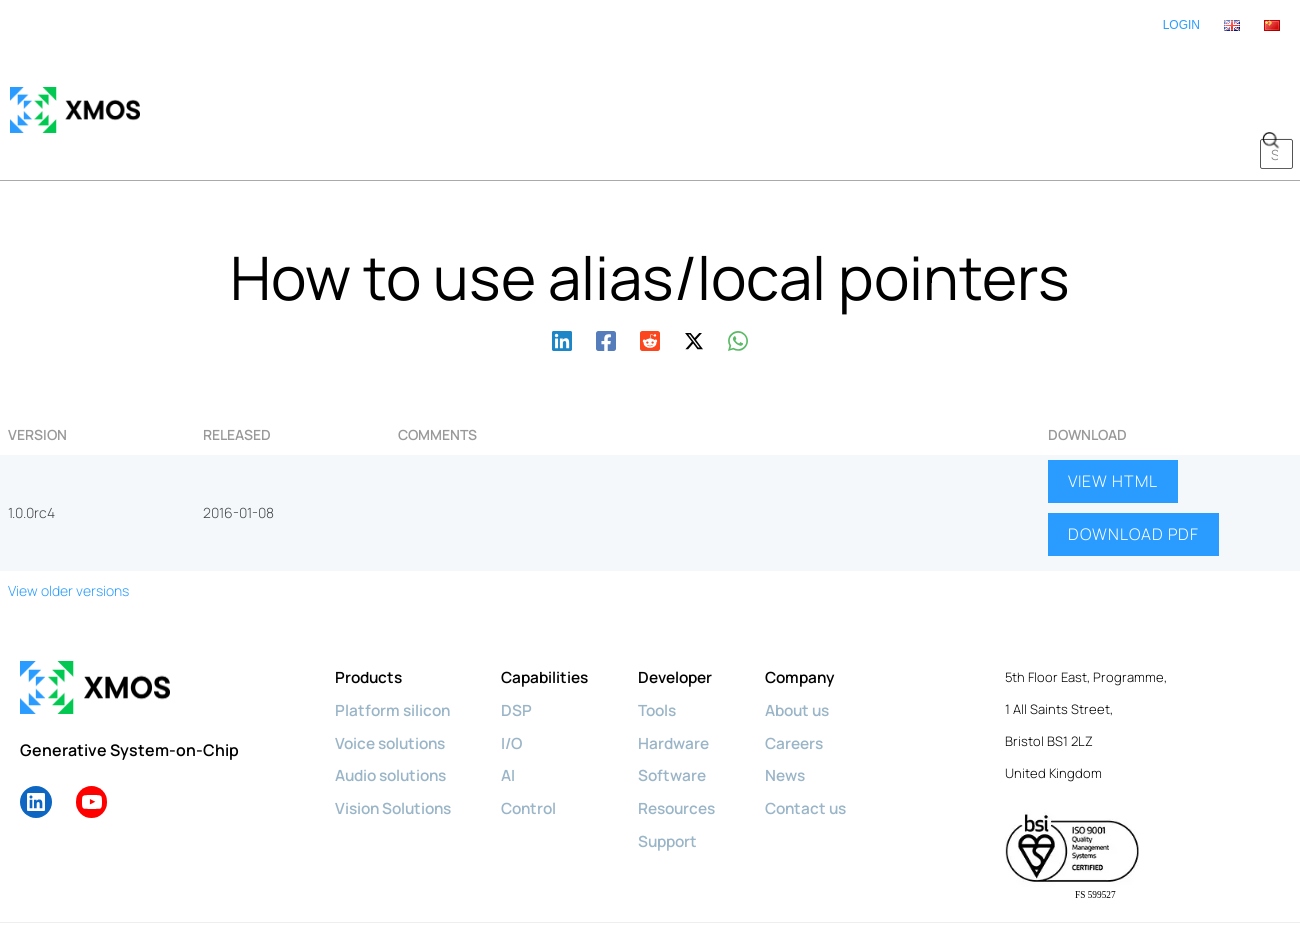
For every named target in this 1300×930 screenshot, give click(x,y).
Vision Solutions (397, 746)
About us (819, 650)
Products (370, 618)
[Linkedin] (562, 278)
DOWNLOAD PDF (1133, 476)
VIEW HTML (1113, 422)
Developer (691, 618)
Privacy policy (417, 897)
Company (821, 618)
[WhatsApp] (738, 278)
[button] (1270, 80)
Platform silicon (394, 650)
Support (682, 778)
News (805, 714)
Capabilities (555, 618)
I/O (520, 682)
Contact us (827, 746)
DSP (524, 650)
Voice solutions (394, 682)
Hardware (688, 682)
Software (686, 714)
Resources (692, 746)
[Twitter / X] (694, 278)
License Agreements (681, 897)
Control (538, 746)
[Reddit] (650, 278)
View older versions (68, 531)
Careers (815, 682)
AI (516, 714)
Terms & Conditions (538, 897)
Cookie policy (315, 897)
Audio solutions (395, 714)
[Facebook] (606, 278)
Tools (672, 650)
